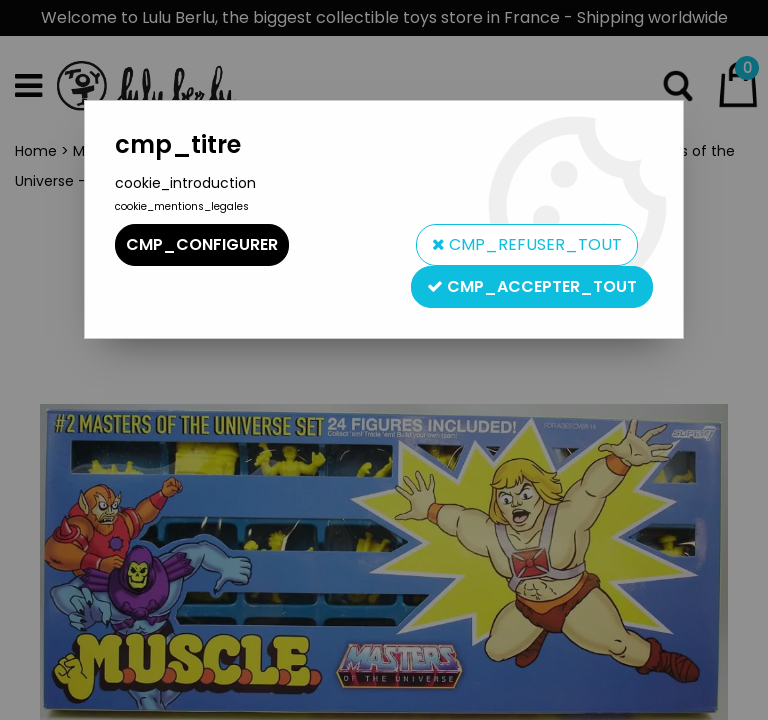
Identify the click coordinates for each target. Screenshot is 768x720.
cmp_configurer (202, 244)
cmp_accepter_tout (532, 286)
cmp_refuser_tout (527, 244)
